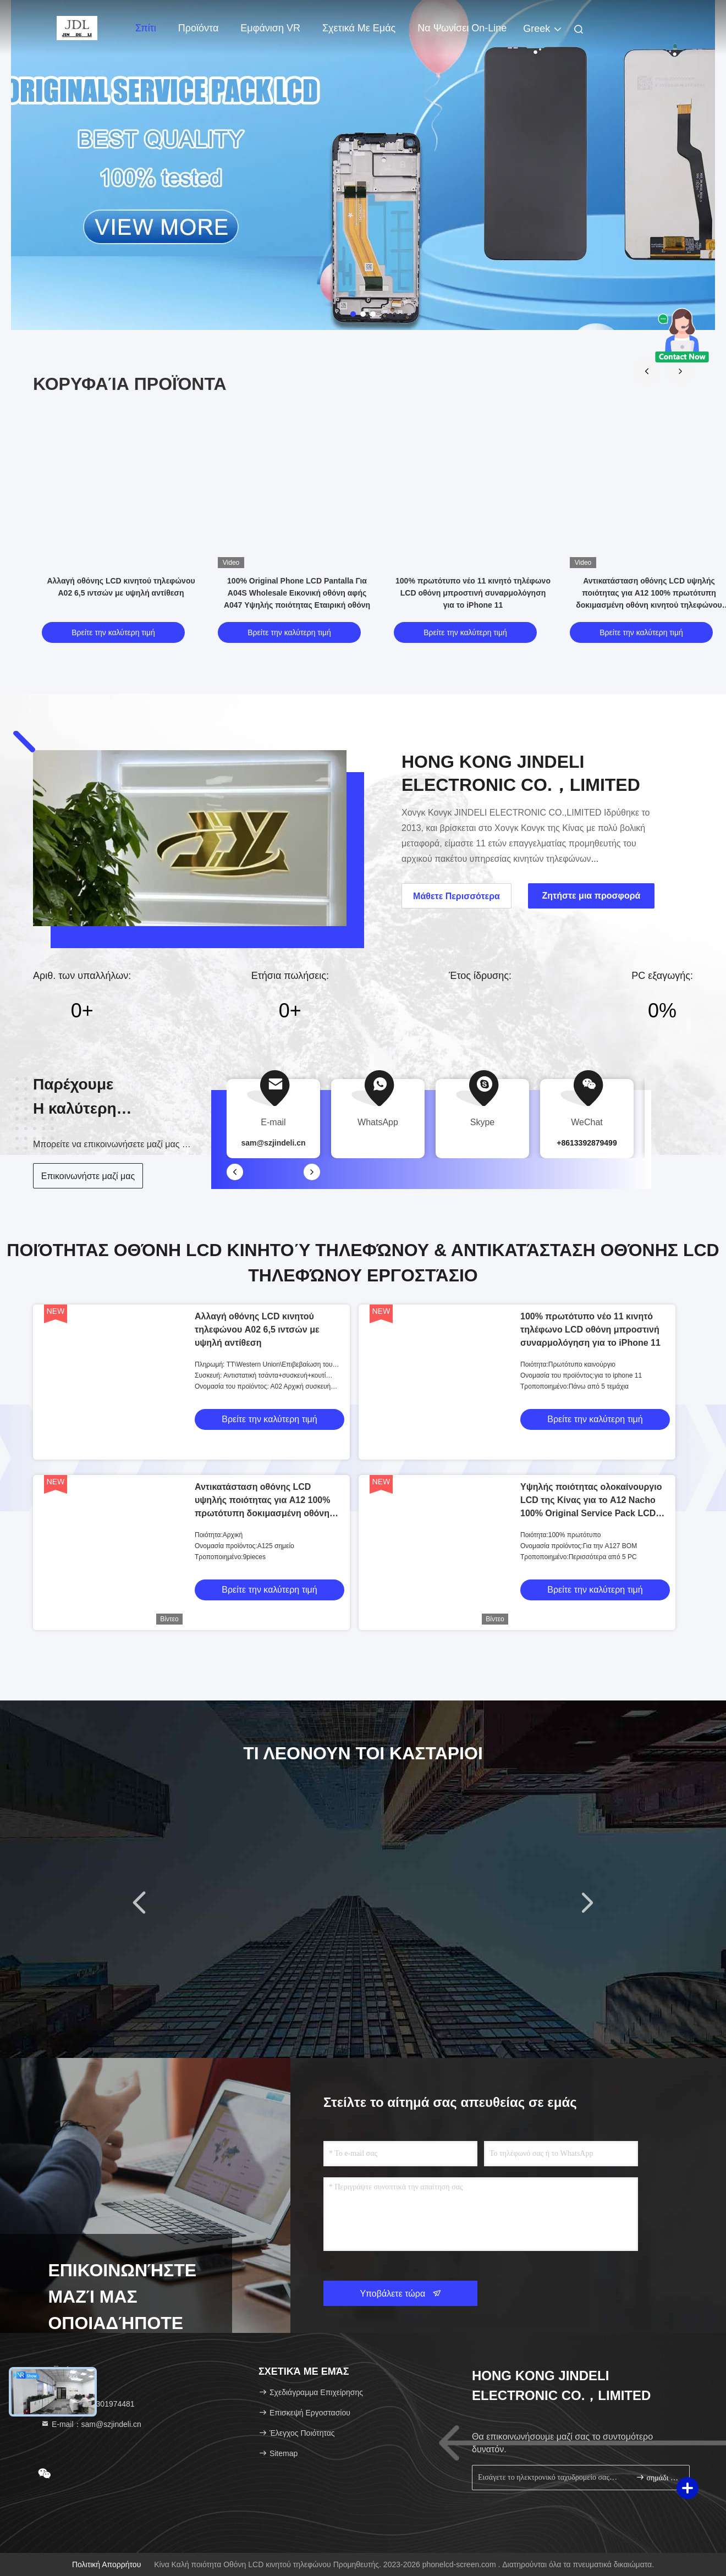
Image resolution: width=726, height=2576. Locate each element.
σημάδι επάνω (658, 2477)
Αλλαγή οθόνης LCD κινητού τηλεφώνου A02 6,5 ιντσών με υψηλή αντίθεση (257, 1329)
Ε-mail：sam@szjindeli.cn (91, 2424)
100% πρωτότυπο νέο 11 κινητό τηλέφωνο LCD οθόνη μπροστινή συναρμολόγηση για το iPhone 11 (473, 592)
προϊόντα (198, 28)
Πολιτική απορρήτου (106, 2564)
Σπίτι (145, 28)
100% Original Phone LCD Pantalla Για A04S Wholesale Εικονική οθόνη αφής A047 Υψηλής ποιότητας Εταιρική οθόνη (297, 592)
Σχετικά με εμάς (358, 28)
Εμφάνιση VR (270, 28)
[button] (646, 371)
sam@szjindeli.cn (273, 1142)
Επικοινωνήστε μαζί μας (88, 1176)
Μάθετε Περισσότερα (456, 896)
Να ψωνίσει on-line (462, 28)
